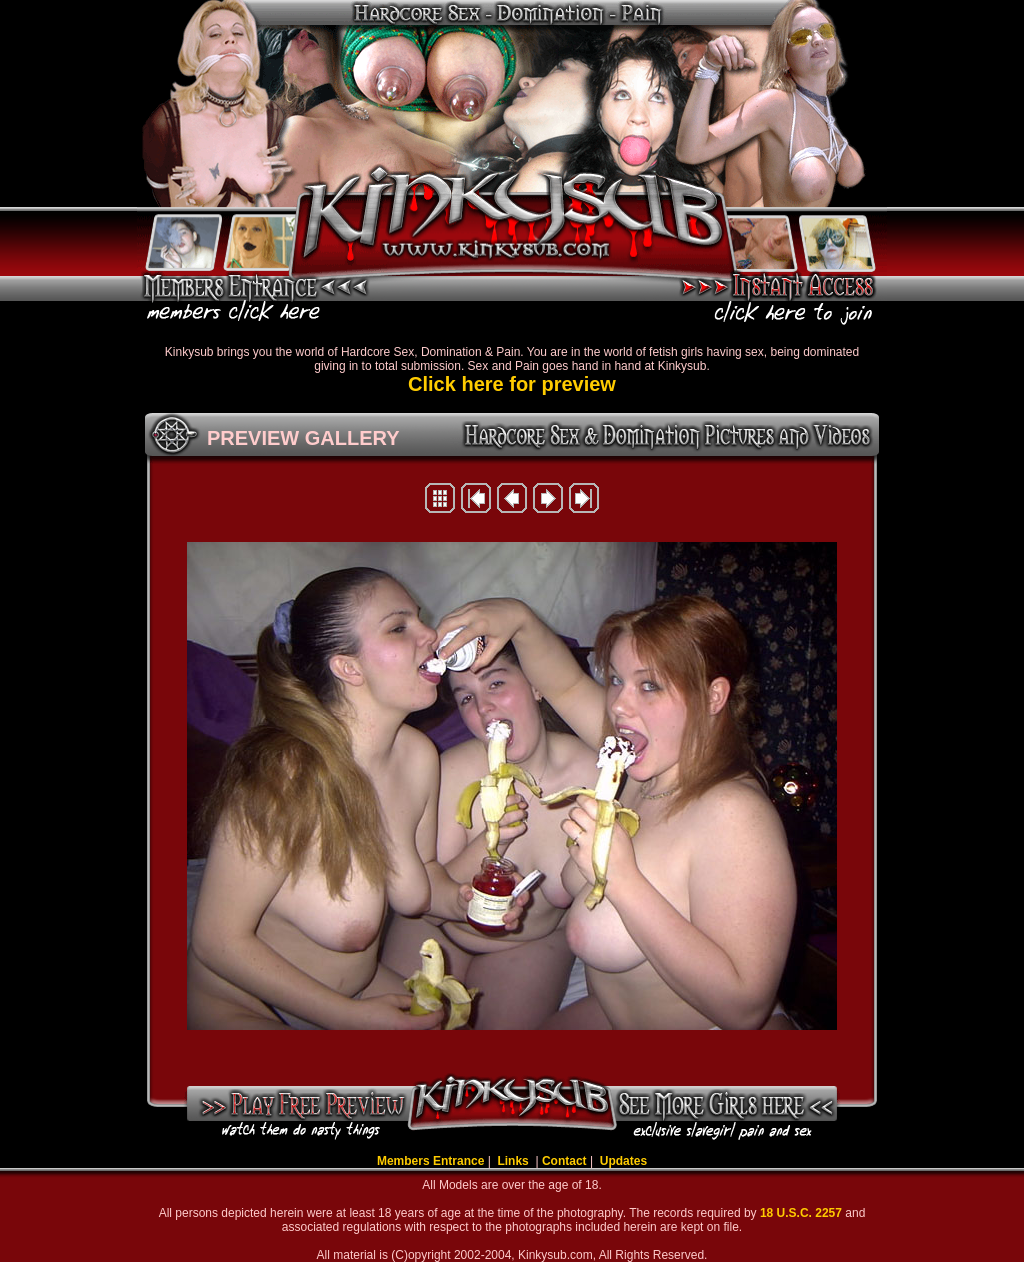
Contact (564, 1161)
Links (514, 1161)
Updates (623, 1161)
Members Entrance (430, 1161)
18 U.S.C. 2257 (802, 1213)
